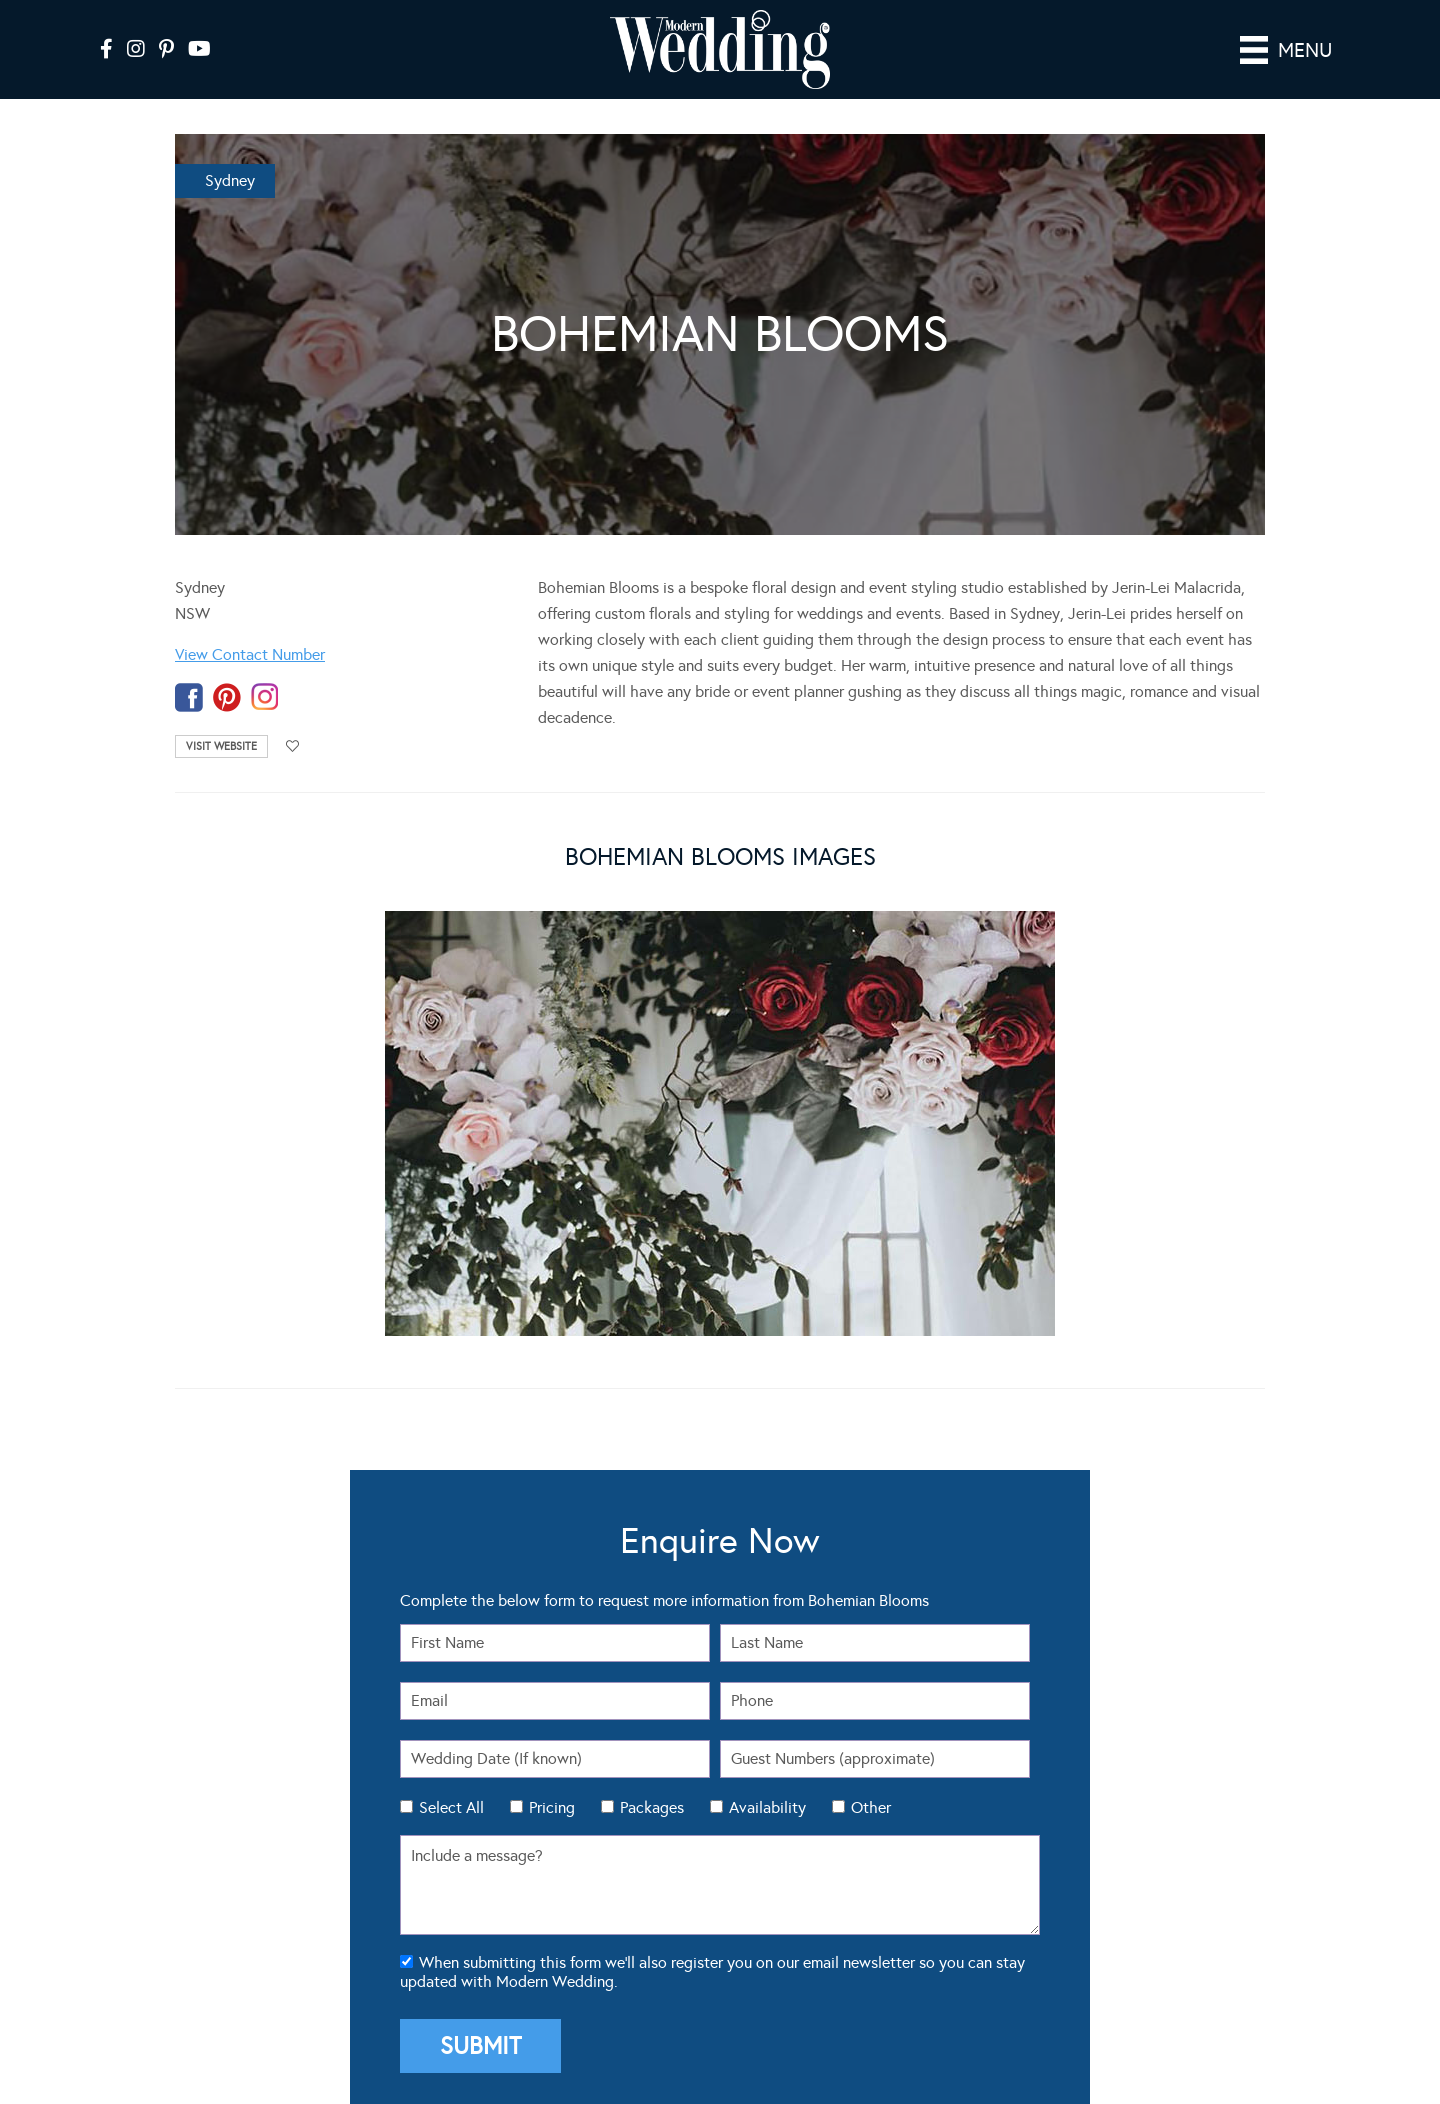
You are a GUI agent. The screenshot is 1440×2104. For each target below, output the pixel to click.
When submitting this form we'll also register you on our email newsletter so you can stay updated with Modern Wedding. (712, 1972)
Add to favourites (293, 746)
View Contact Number (250, 654)
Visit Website (221, 746)
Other (871, 1807)
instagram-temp (265, 697)
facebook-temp (189, 697)
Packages (652, 1807)
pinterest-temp (227, 697)
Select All (451, 1807)
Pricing (552, 1807)
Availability (767, 1807)
